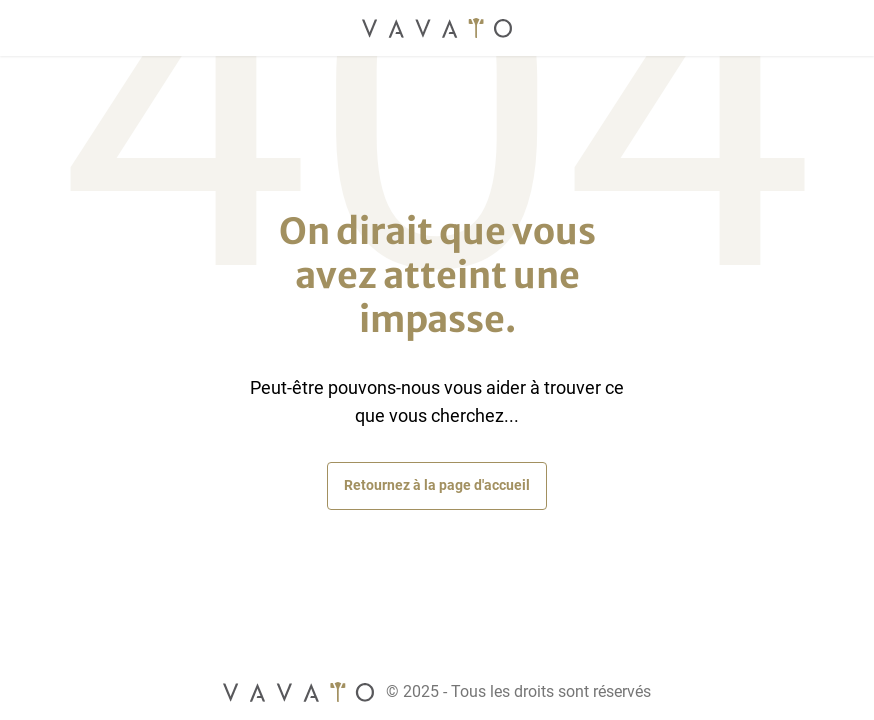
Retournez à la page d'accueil (437, 485)
